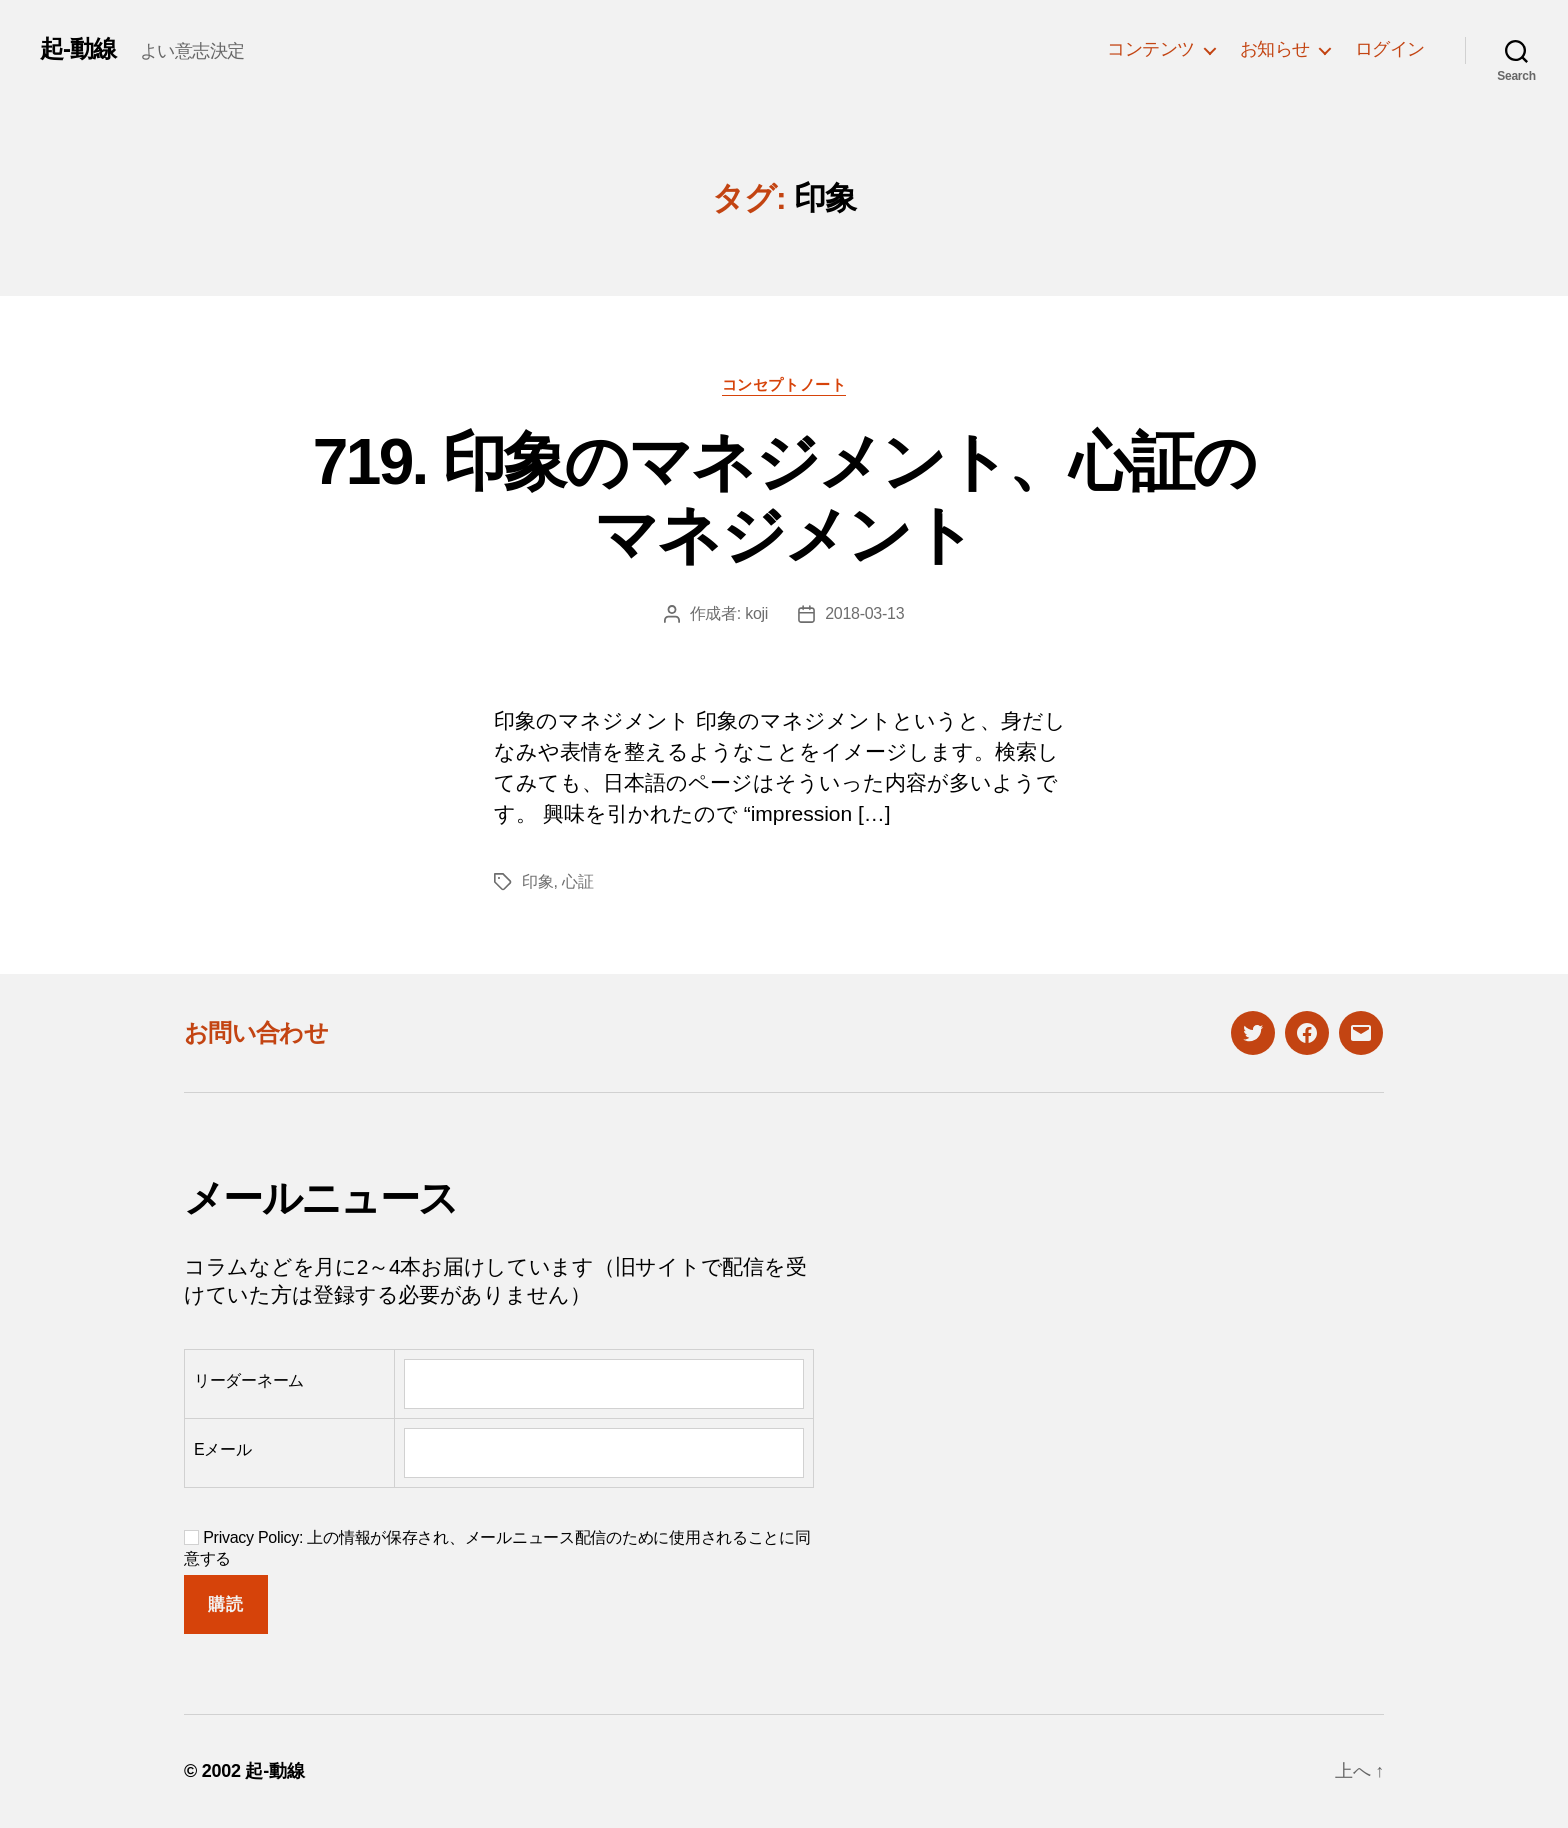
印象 (537, 881)
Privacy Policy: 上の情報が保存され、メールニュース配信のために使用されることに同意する (497, 1548)
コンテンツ (1151, 49)
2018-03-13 (864, 613)
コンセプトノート (784, 384)
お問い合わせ (256, 1032)
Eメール (223, 1449)
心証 (577, 881)
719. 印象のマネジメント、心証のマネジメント (784, 498)
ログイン (1390, 49)
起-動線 (78, 49)
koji (756, 613)
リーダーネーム (249, 1380)
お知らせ (1275, 49)
